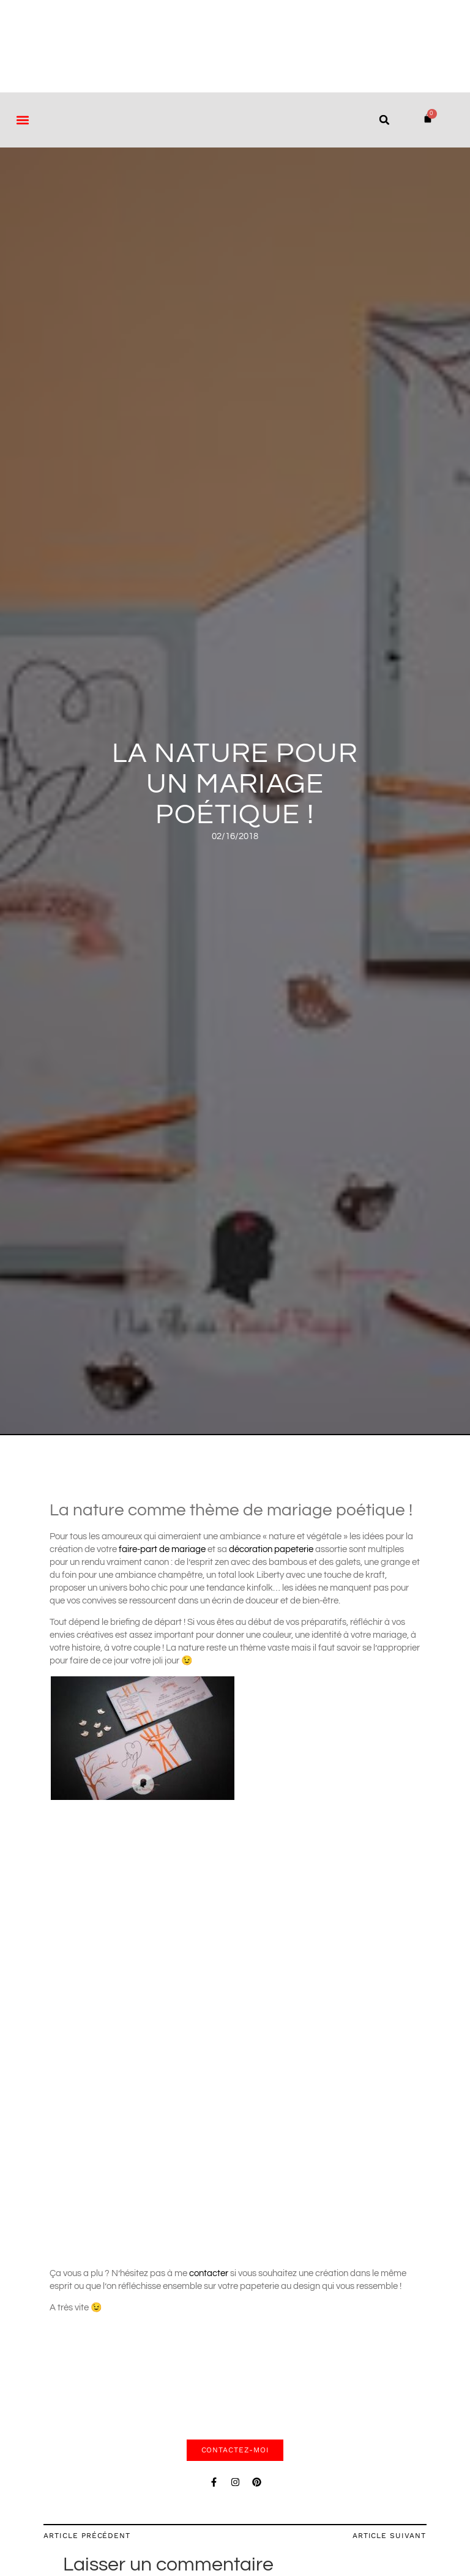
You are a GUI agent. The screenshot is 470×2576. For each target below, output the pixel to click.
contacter (209, 2273)
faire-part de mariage (163, 1549)
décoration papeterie (271, 1549)
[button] (22, 120)
